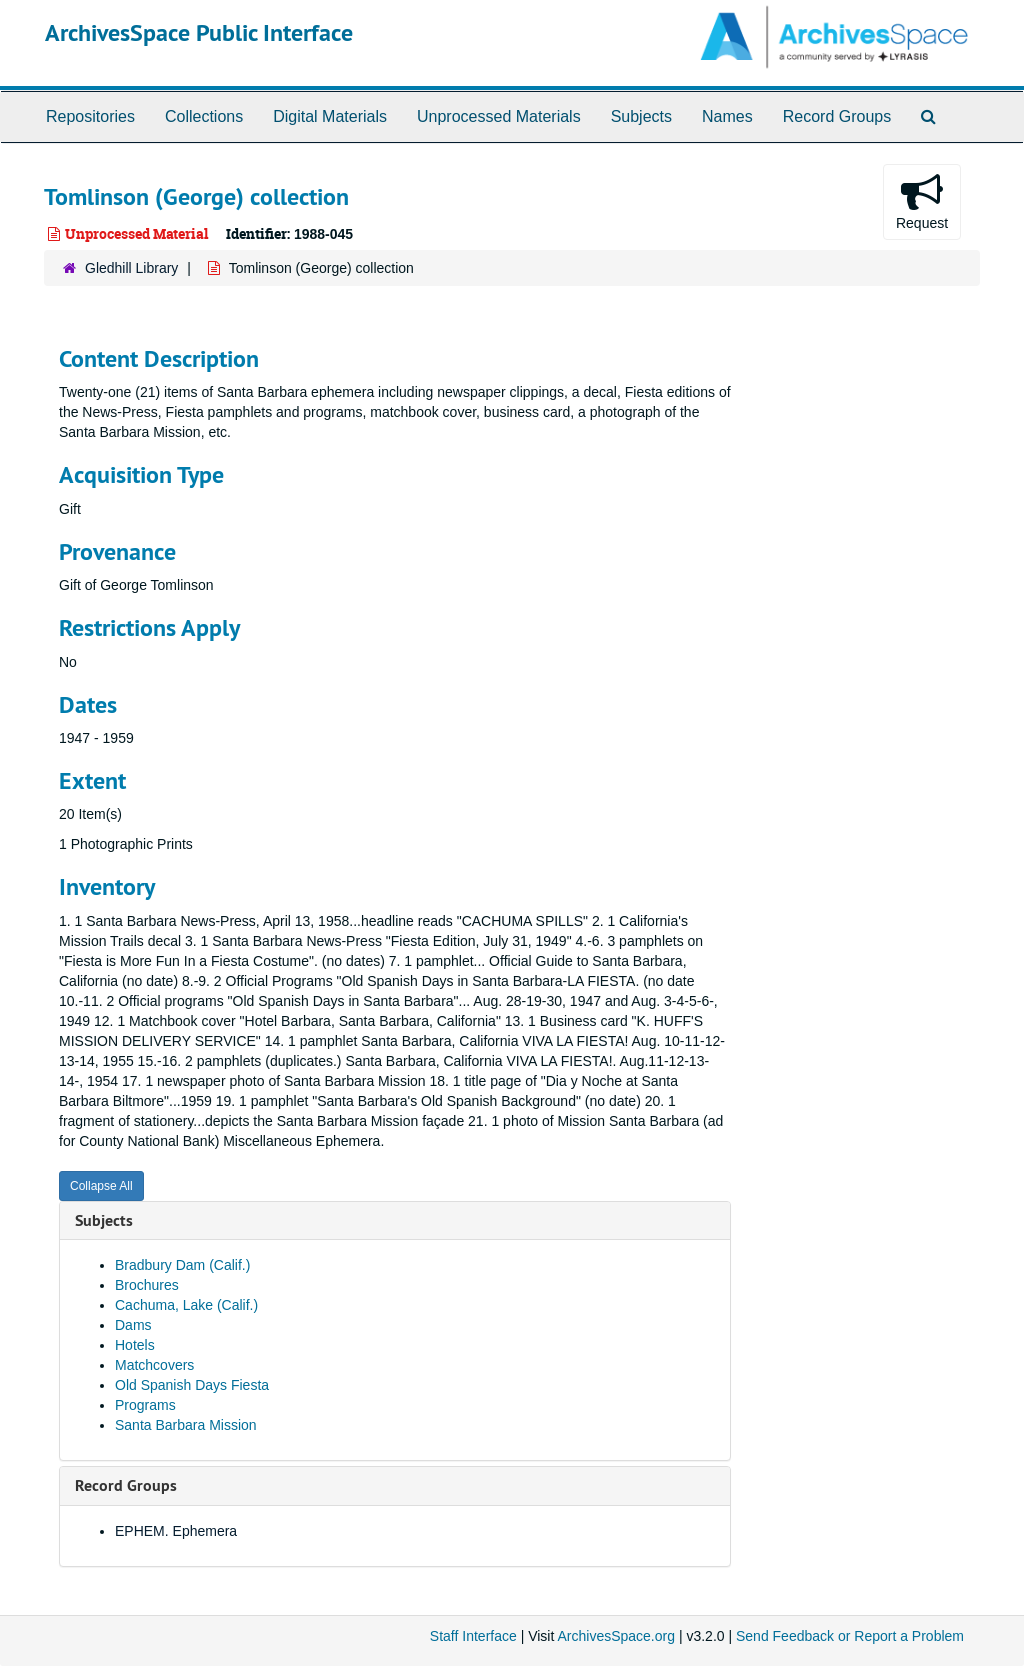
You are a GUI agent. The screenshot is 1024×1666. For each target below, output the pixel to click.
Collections (204, 116)
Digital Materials (330, 116)
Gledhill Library (131, 268)
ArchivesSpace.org (616, 1636)
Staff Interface (473, 1636)
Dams (133, 1325)
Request (922, 201)
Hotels (135, 1345)
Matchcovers (154, 1365)
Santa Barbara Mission (186, 1425)
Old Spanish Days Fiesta (192, 1385)
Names (727, 116)
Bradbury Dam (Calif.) (182, 1265)
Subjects (641, 116)
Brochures (147, 1285)
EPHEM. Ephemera (176, 1531)
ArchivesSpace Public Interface (199, 32)
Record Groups (837, 116)
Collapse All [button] (101, 1186)
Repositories (90, 116)
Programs (145, 1405)
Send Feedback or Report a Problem (850, 1636)
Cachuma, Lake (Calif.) (186, 1305)
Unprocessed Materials (499, 116)
